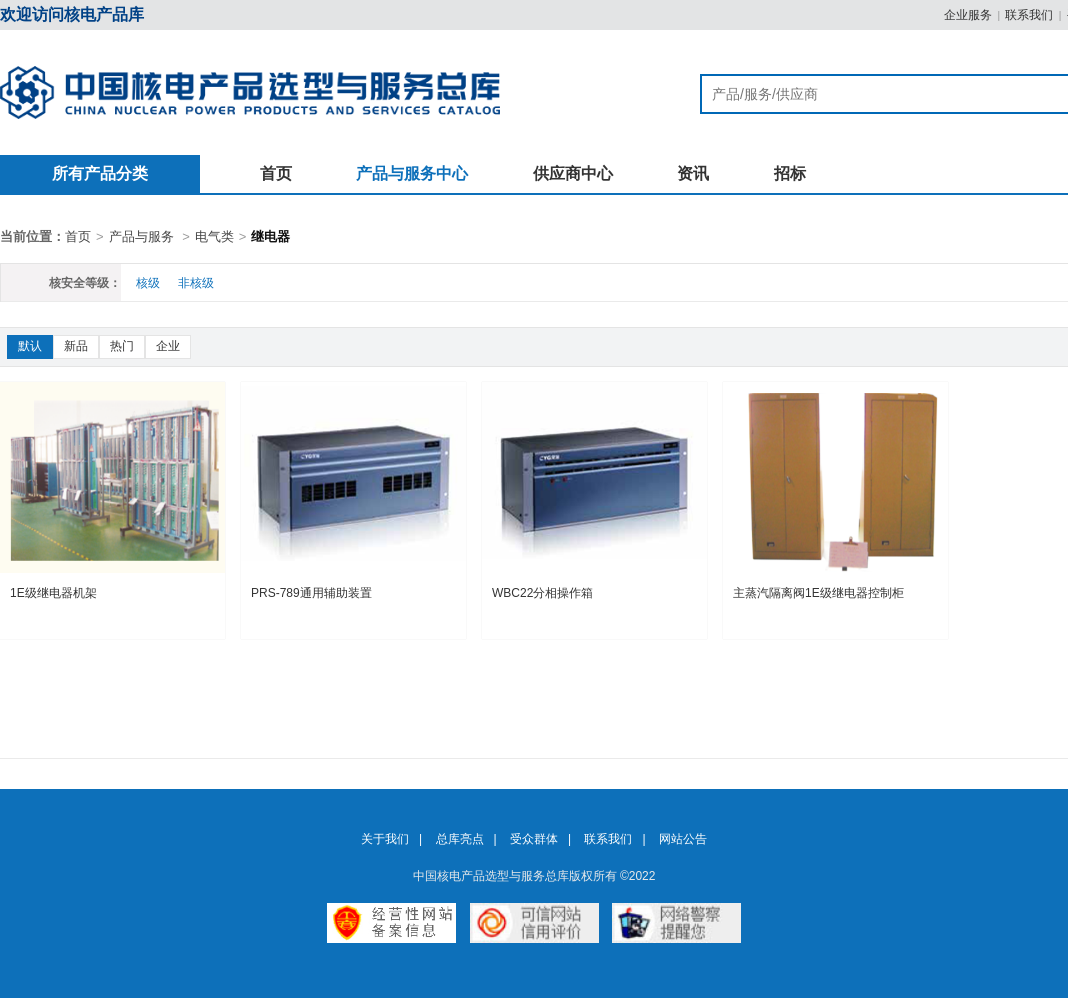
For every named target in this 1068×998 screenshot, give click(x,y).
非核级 (196, 283)
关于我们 (385, 839)
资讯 (693, 173)
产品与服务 (141, 236)
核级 (148, 283)
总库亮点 (460, 839)
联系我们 (1029, 15)
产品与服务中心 (412, 173)
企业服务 (968, 15)
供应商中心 (573, 173)
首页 (276, 173)
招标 (790, 173)
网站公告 (683, 839)
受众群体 (534, 839)
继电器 (270, 236)
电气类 (214, 236)
